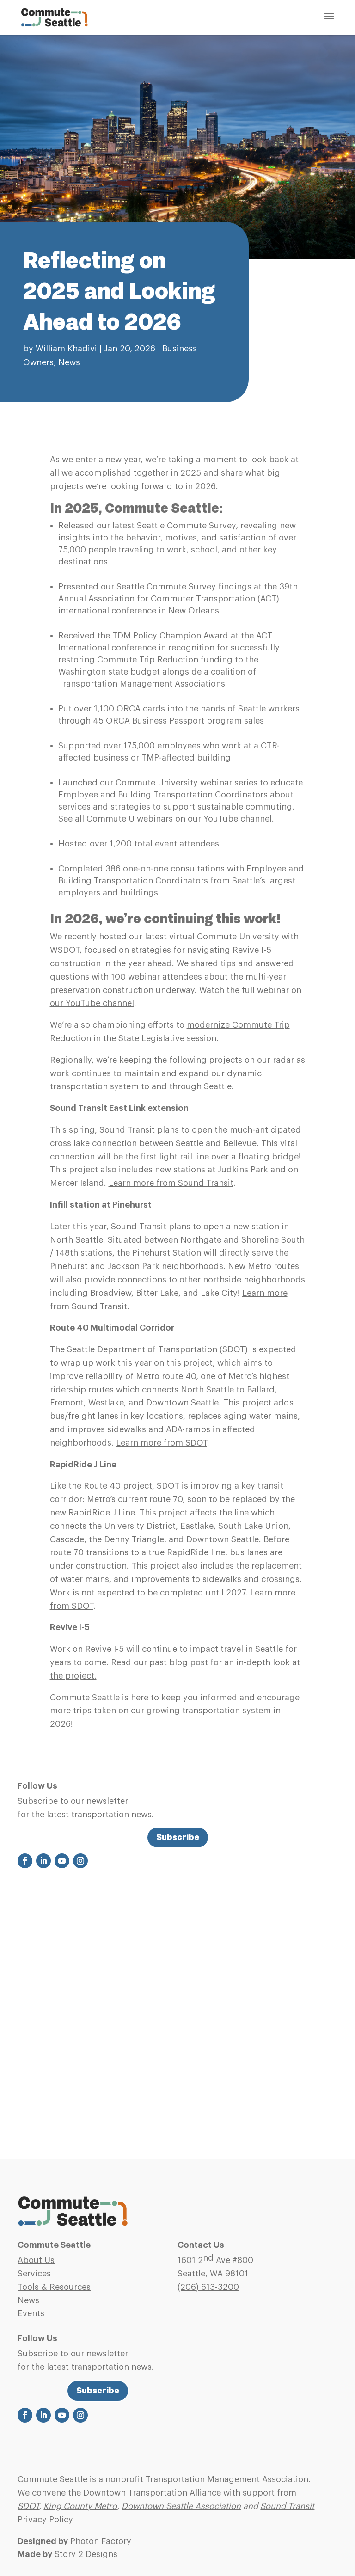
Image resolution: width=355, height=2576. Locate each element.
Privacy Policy (45, 2519)
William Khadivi (66, 348)
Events (31, 2313)
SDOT (28, 2506)
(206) (208, 2287)
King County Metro (80, 2506)
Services (34, 2273)
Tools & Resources (54, 2287)
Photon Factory (100, 2541)
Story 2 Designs (86, 2554)
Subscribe (177, 1837)
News (69, 362)
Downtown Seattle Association (181, 2506)
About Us (36, 2260)
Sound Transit (287, 2506)
